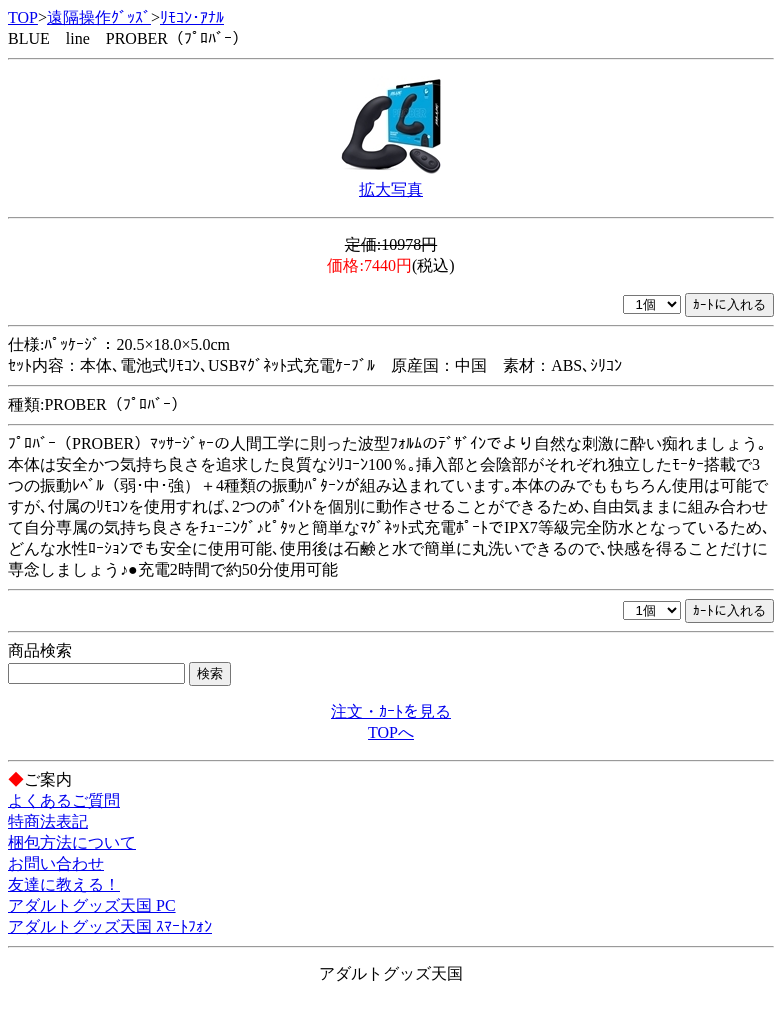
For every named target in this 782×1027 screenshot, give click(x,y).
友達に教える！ (64, 884)
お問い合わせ (56, 863)
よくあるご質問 (64, 800)
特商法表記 (48, 821)
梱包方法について (72, 842)
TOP (23, 17)
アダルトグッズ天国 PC (92, 905)
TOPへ (391, 732)
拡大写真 (391, 189)
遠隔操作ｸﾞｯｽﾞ (99, 17)
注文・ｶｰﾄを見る (391, 711)
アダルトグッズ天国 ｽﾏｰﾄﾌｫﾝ (110, 926)
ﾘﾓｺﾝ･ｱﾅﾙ (192, 17)
